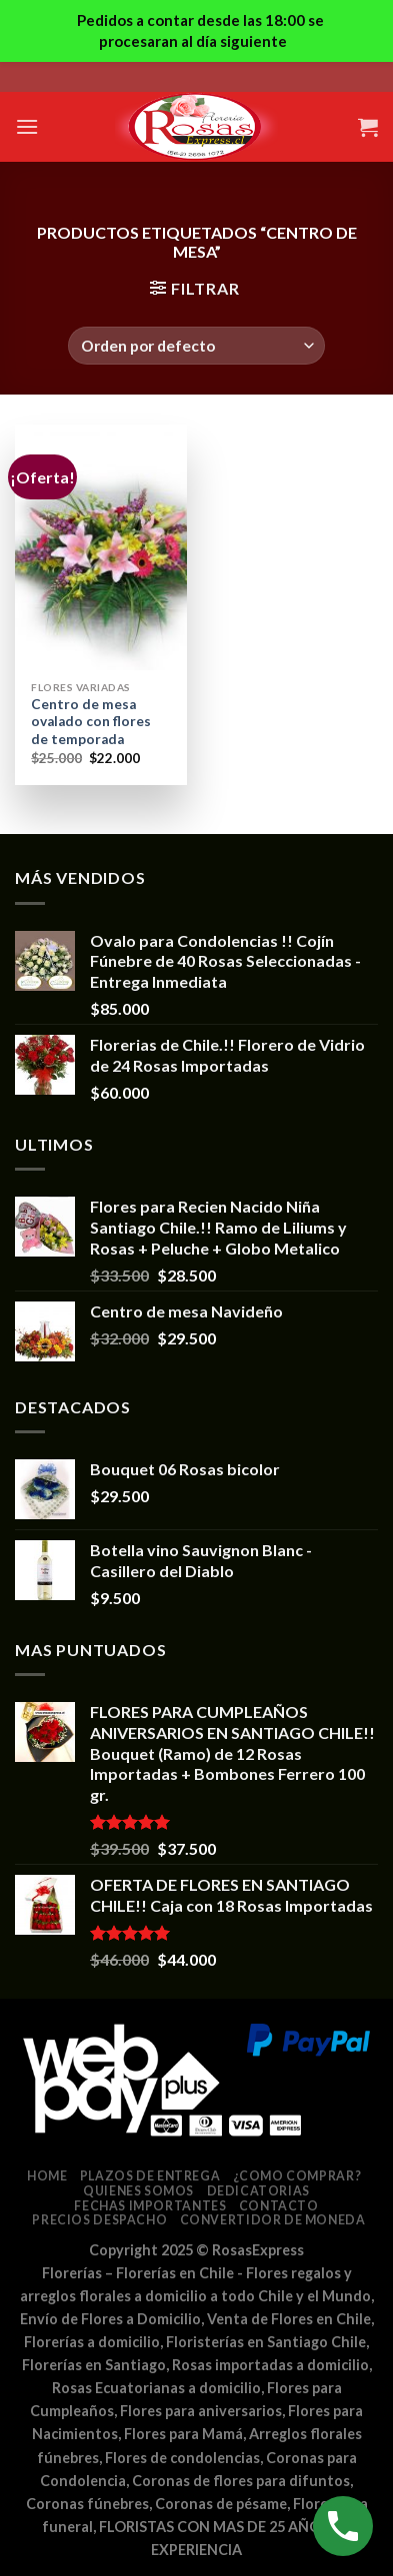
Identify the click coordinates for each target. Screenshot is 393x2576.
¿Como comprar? (297, 2175)
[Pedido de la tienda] (196, 346)
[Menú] (27, 126)
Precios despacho (99, 2219)
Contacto (279, 2205)
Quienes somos (138, 2190)
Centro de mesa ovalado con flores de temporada (91, 721)
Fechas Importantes (150, 2205)
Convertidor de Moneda (273, 2219)
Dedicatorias (258, 2190)
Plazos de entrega (150, 2175)
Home (47, 2175)
